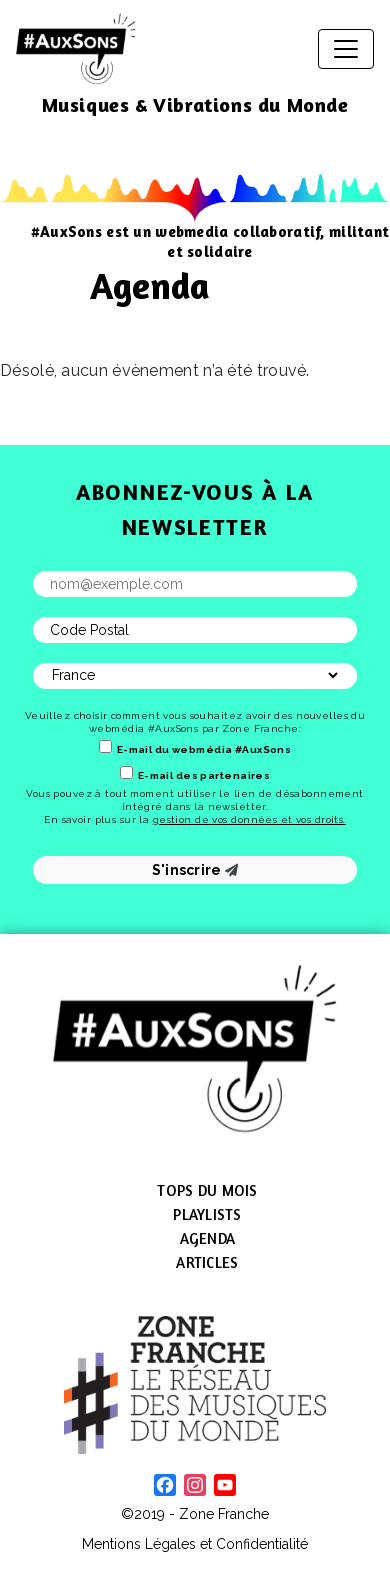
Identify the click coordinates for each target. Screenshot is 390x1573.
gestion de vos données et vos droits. (249, 819)
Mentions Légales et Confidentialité (195, 1544)
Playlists (207, 1214)
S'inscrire (195, 870)
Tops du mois (207, 1190)
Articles (207, 1262)
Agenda (208, 1238)
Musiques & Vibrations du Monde (195, 104)
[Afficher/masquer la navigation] (346, 49)
